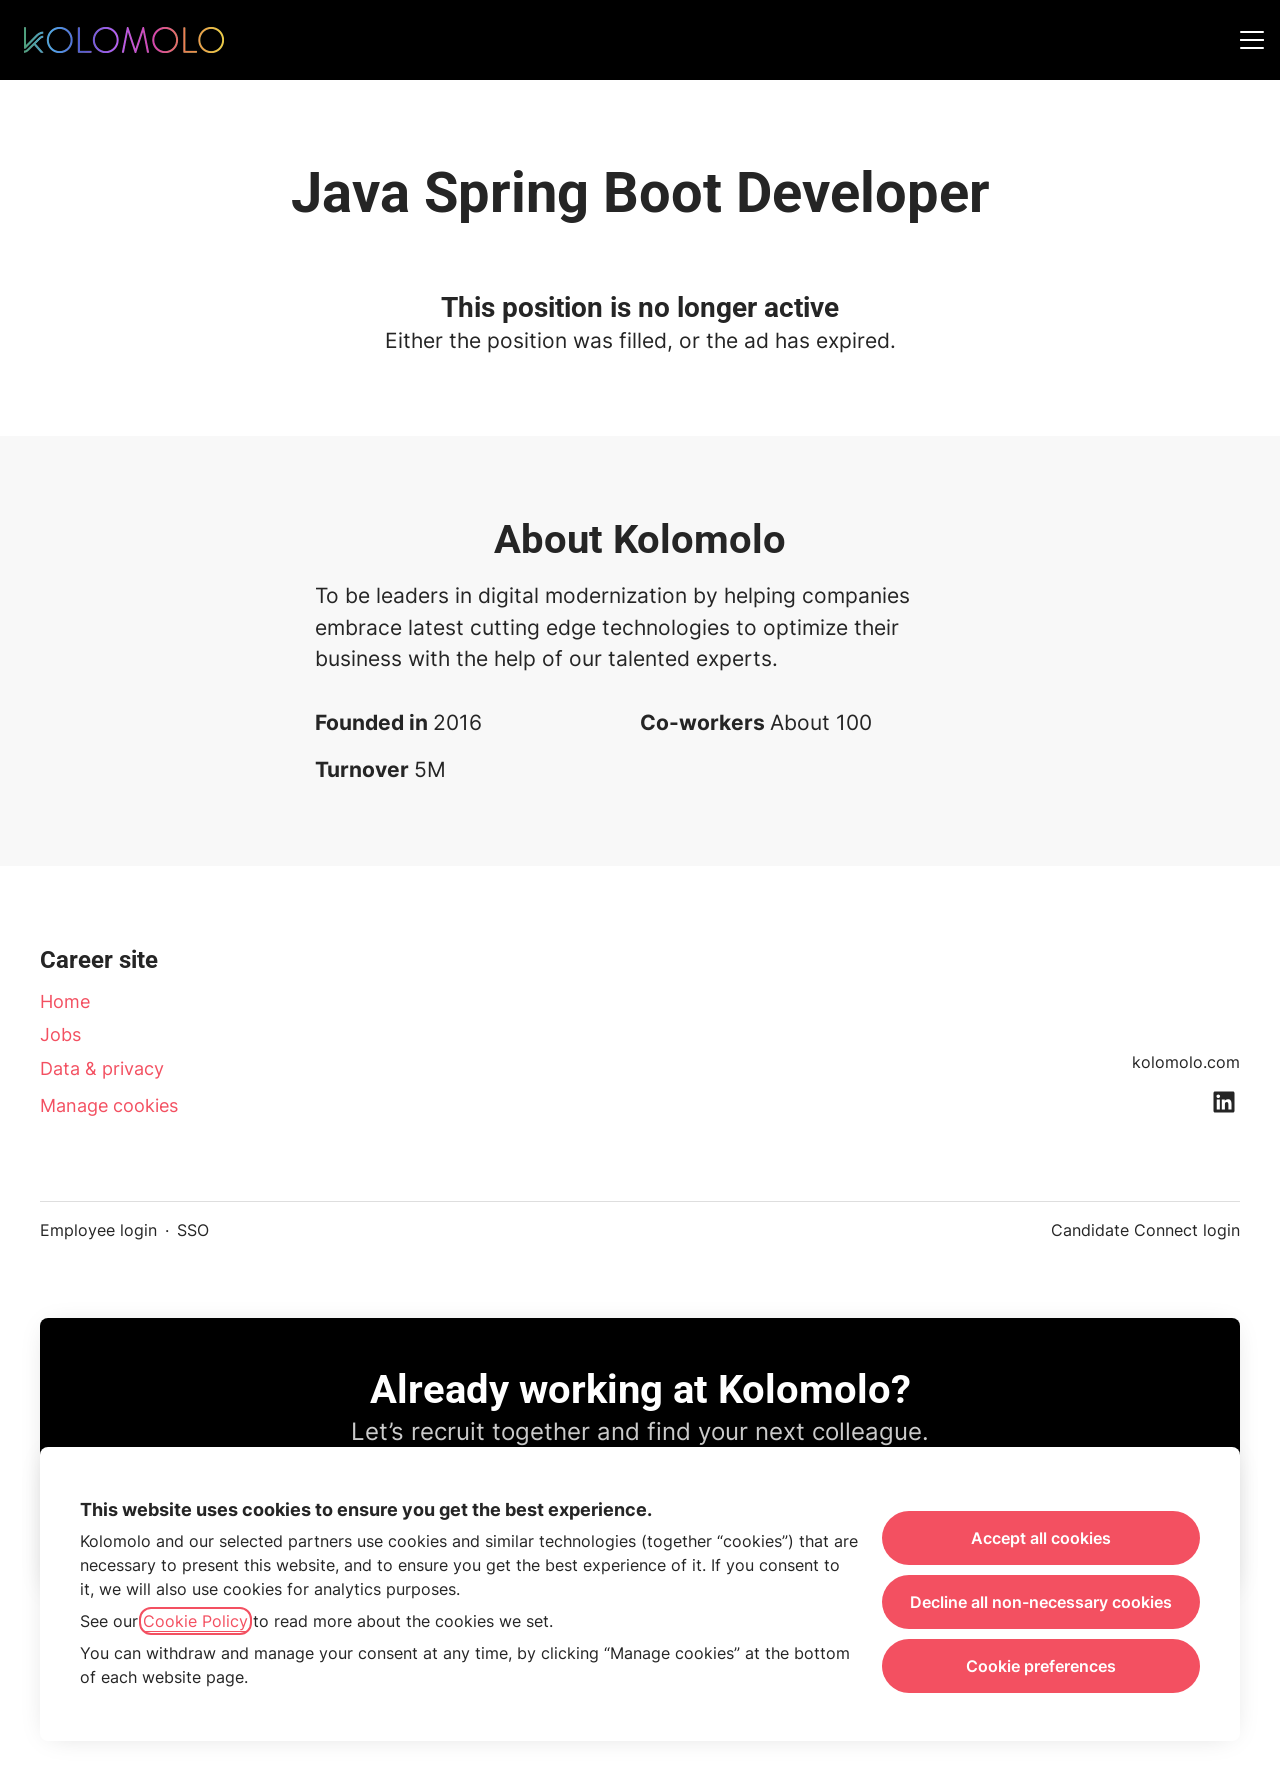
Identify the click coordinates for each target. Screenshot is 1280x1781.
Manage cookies (109, 1105)
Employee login (98, 1230)
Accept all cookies (1041, 1538)
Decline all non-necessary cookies (1041, 1602)
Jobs (60, 1034)
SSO (193, 1230)
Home (65, 1001)
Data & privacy (102, 1068)
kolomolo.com (1186, 1062)
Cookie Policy (195, 1621)
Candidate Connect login (1145, 1230)
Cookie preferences (1041, 1666)
